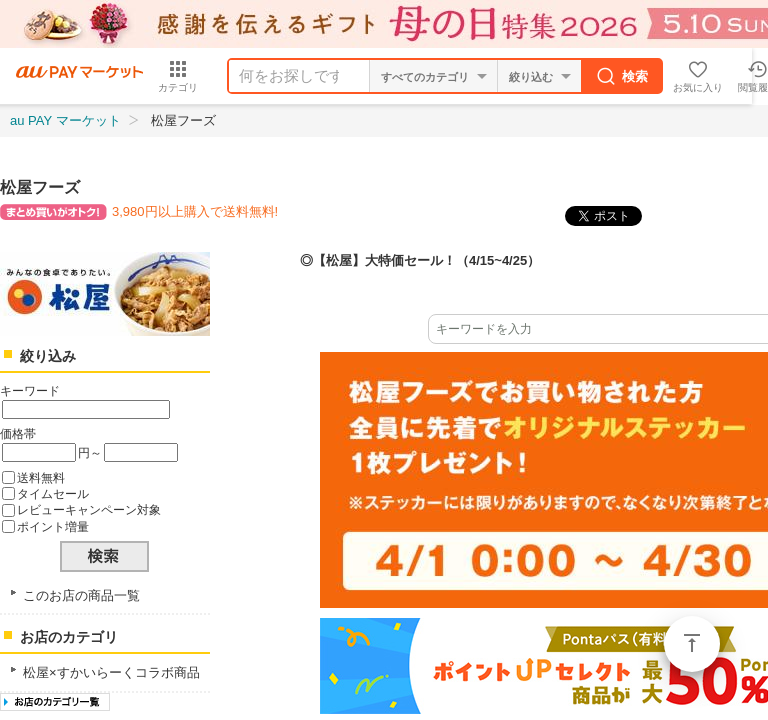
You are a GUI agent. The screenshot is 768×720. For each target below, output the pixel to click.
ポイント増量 (53, 526)
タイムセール (53, 493)
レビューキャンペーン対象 (89, 509)
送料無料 (41, 477)
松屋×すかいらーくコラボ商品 (111, 672)
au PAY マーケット (65, 120)
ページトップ (692, 644)
